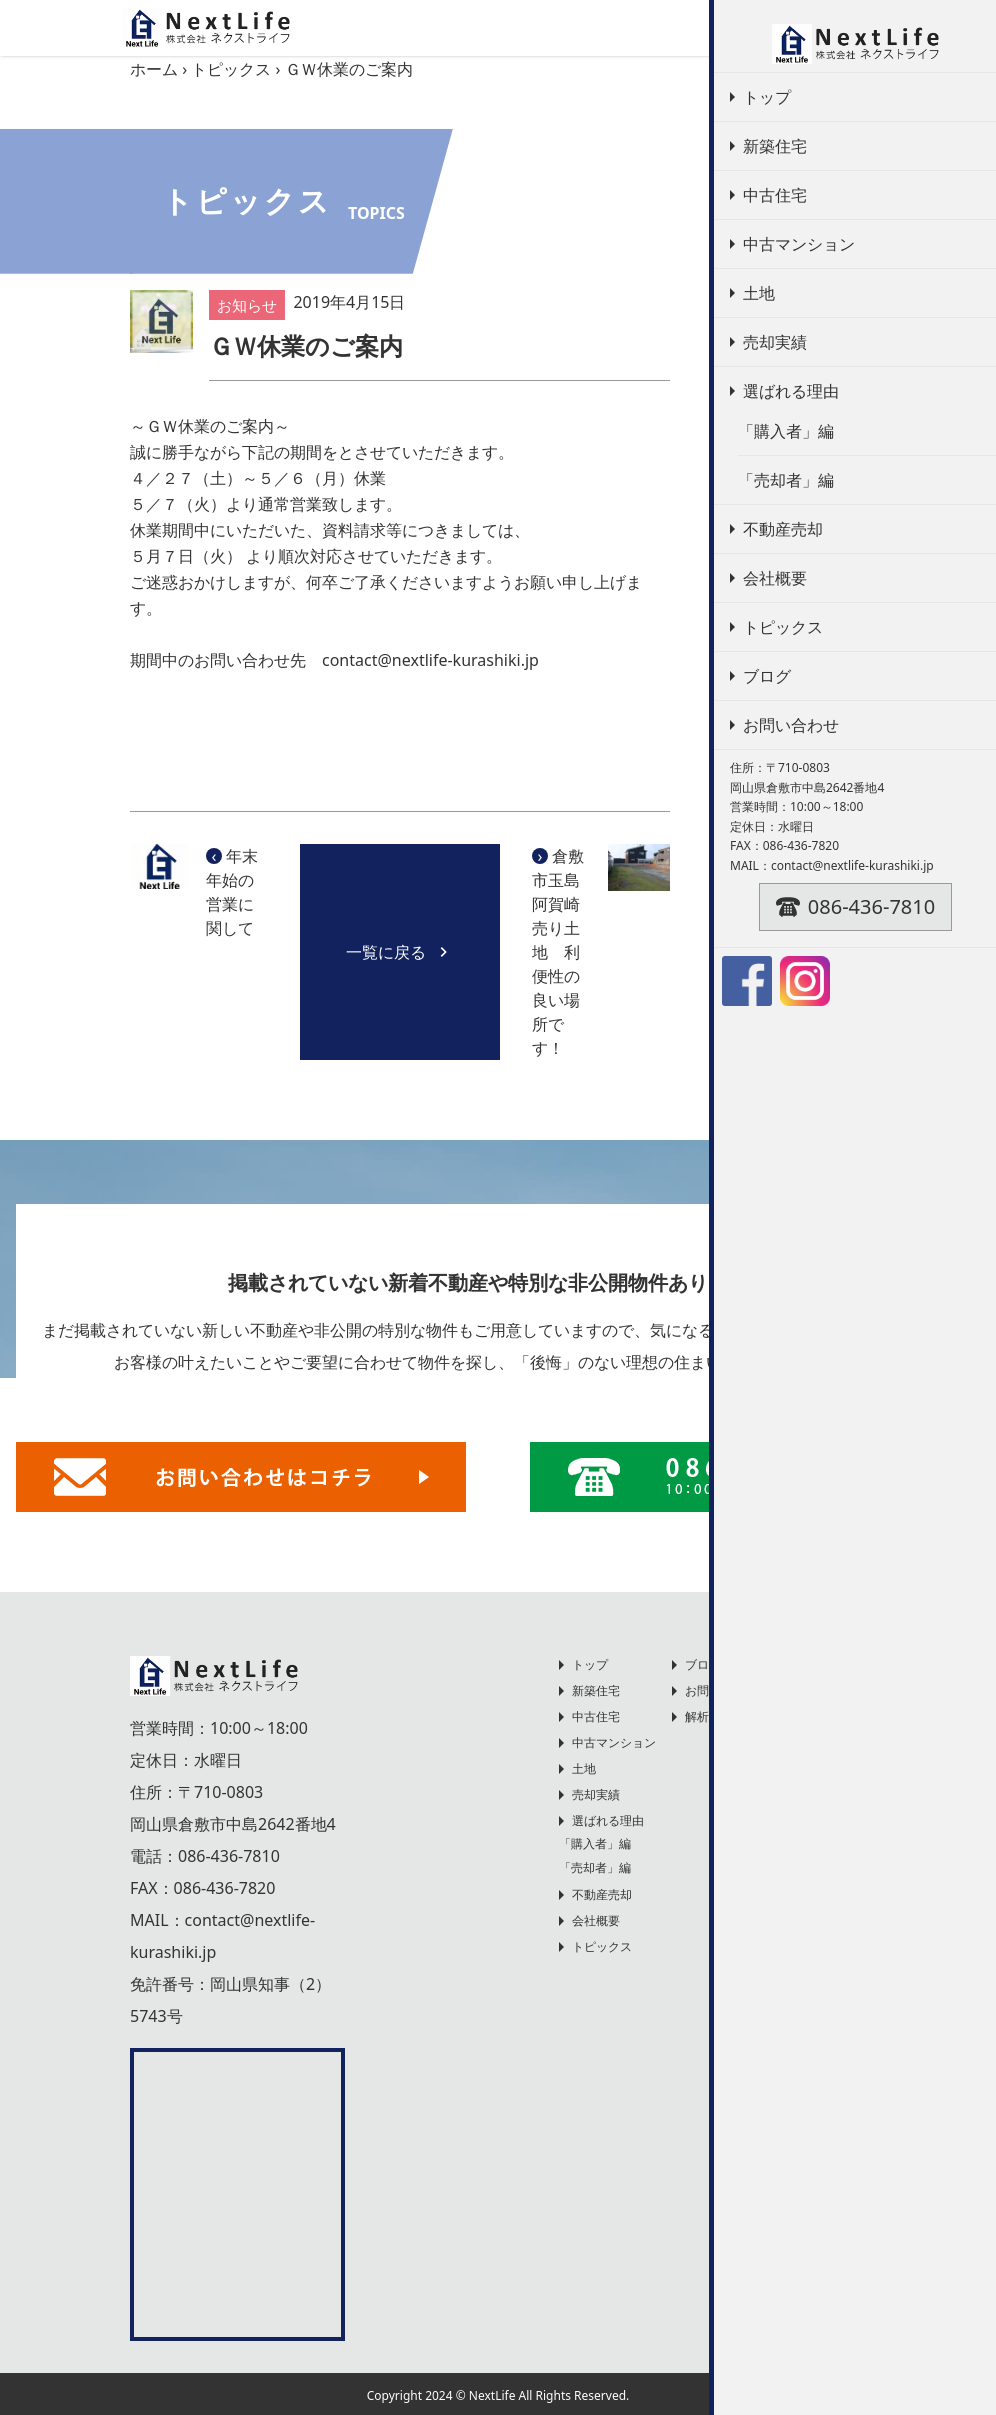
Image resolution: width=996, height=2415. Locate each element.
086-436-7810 (229, 1856)
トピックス (231, 69)
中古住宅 (596, 1716)
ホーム (154, 69)
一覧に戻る (400, 952)
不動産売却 (766, 511)
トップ (590, 1664)
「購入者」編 (595, 1843)
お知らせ (758, 470)
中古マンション (614, 1742)
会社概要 (596, 1920)
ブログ (703, 1664)
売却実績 (596, 1794)
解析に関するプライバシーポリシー (781, 1716)
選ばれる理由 (608, 1820)
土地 (584, 1768)
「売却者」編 (595, 1867)
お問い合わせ (721, 1690)
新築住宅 (596, 1690)
